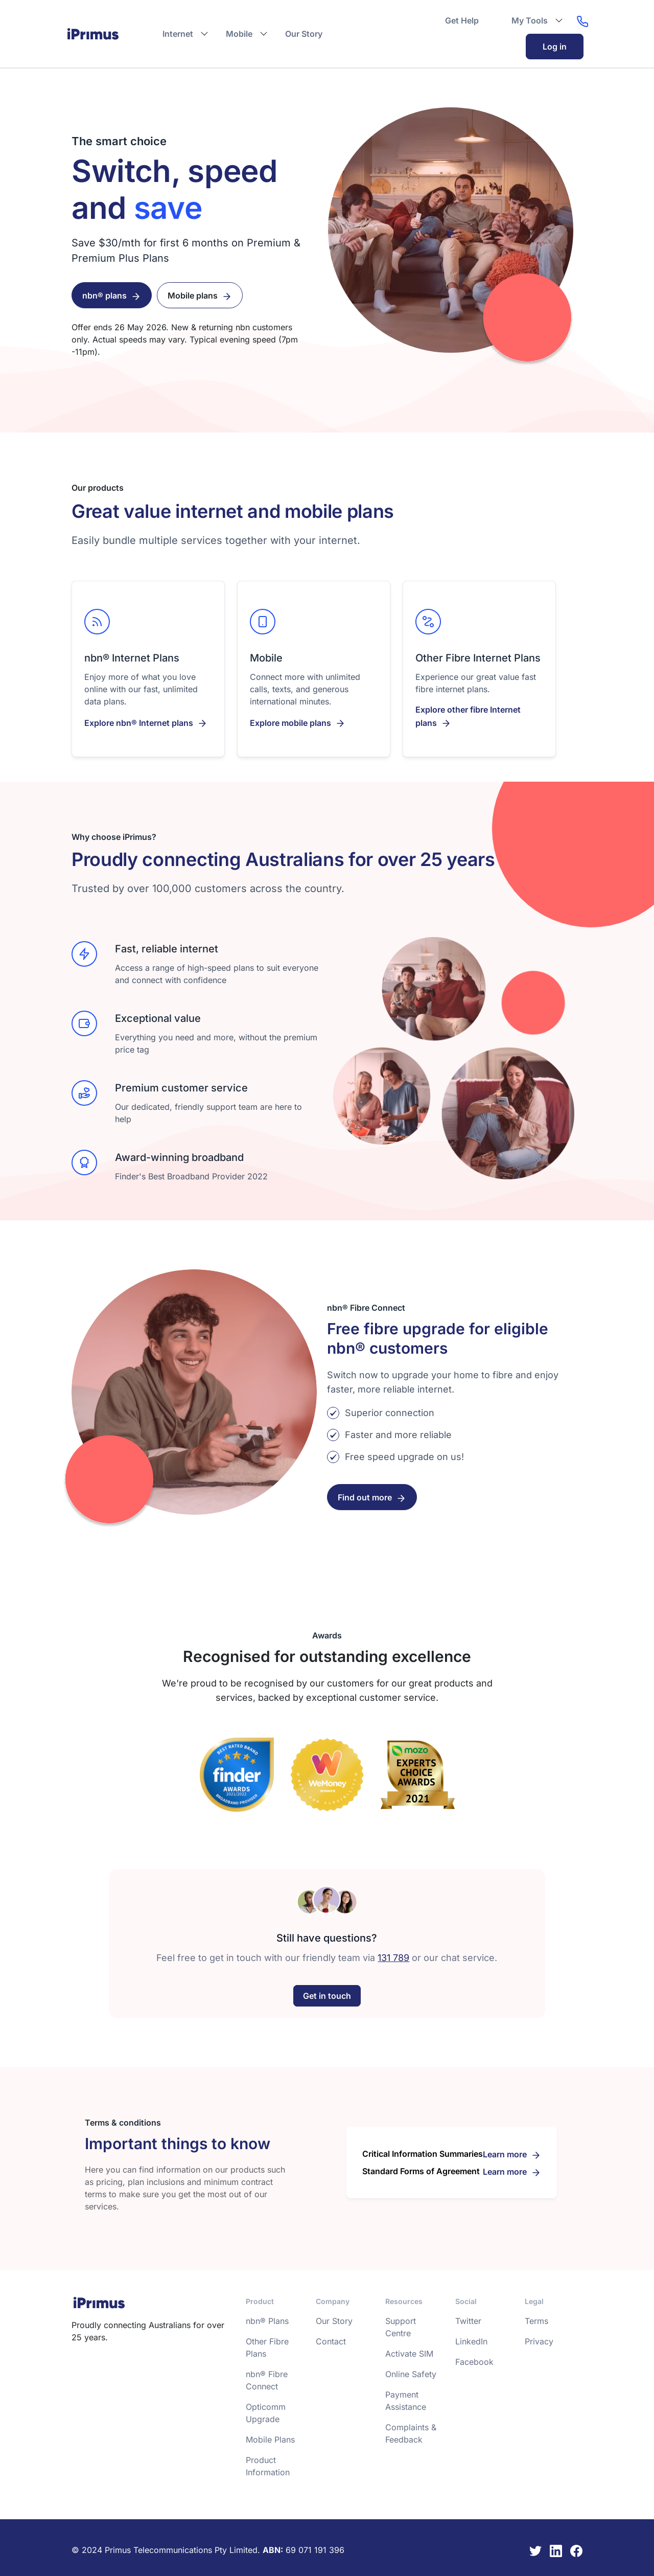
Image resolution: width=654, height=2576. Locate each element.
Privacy (539, 2341)
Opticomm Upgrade (266, 2412)
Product (260, 2300)
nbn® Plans (267, 2320)
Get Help (462, 20)
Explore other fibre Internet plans (468, 715)
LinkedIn (471, 2341)
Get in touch (327, 1995)
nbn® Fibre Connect (267, 2379)
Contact (331, 2341)
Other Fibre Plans (267, 2347)
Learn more (505, 2154)
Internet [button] (177, 34)
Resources (404, 2300)
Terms (536, 2320)
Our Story (303, 34)
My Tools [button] (529, 20)
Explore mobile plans (290, 722)
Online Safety (410, 2373)
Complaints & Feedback (410, 2433)
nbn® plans (104, 295)
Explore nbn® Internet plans (138, 722)
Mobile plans (193, 295)
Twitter (468, 2320)
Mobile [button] (239, 34)
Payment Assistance (405, 2400)
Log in (555, 46)
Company (332, 2300)
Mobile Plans (270, 2439)
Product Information (268, 2465)
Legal (534, 2300)
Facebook (474, 2361)
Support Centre (400, 2326)
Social (466, 2300)
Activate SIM (409, 2353)
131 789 (393, 1957)
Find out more (365, 1497)
